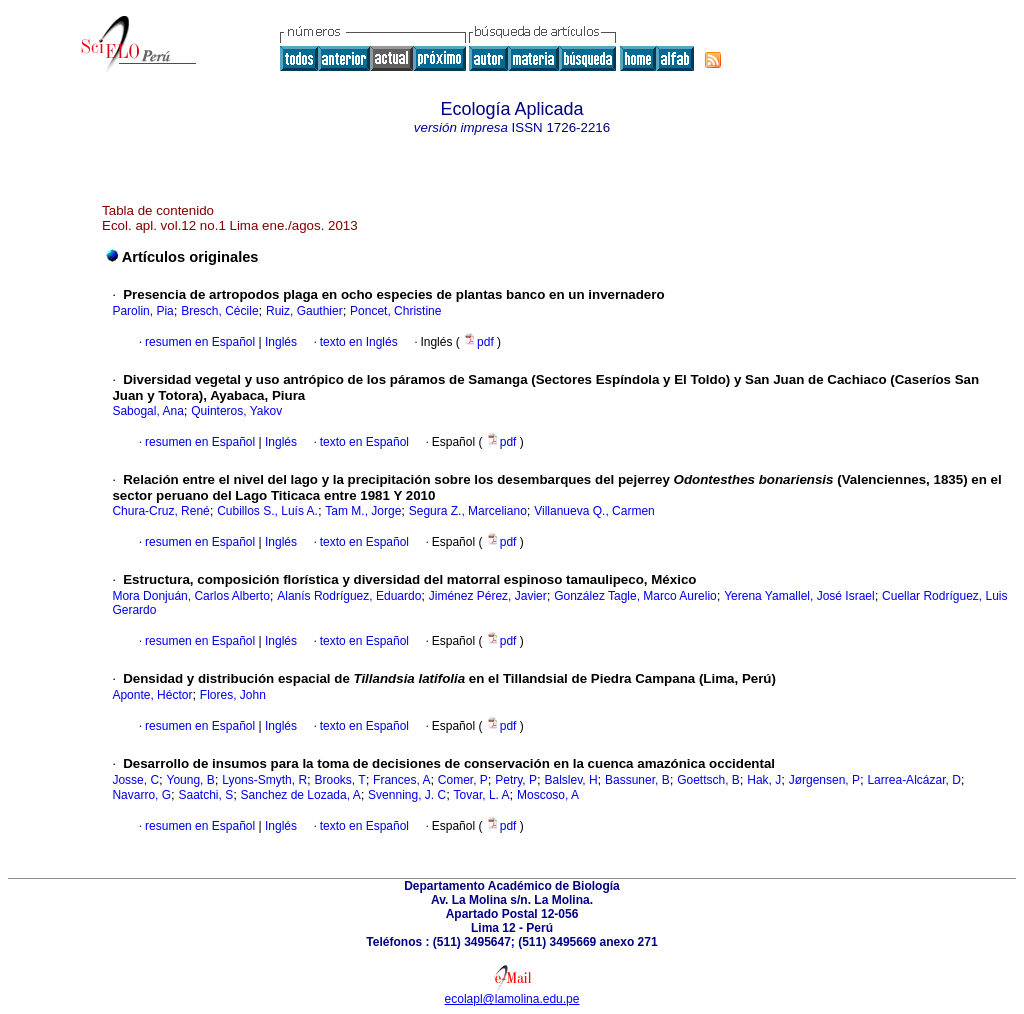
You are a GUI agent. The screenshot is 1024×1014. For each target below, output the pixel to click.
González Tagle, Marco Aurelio (635, 596)
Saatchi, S (206, 795)
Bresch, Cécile (219, 311)
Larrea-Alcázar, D (913, 780)
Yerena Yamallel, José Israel (799, 596)
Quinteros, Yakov (236, 411)
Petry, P (516, 780)
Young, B (191, 780)
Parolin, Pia (142, 311)
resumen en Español (200, 342)
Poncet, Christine (395, 311)
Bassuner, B (637, 780)
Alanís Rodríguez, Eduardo (349, 596)
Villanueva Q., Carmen (594, 511)
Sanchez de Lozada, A (301, 795)
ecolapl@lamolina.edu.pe (512, 999)
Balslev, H (570, 780)
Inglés (279, 342)
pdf (480, 342)
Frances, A (401, 780)
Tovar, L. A (482, 795)
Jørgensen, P (824, 780)
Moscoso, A (548, 795)
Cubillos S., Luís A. (267, 511)
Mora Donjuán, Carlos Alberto (190, 596)
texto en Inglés (359, 342)
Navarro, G (141, 795)
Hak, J (764, 780)
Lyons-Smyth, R (264, 780)
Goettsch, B (708, 780)
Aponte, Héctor (152, 695)
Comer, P (463, 780)
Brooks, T (340, 780)
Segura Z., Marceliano (468, 511)
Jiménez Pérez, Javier (488, 596)
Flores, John (233, 695)
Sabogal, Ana (147, 411)
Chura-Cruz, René (160, 511)
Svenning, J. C (407, 795)
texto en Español (364, 442)
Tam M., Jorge (363, 511)
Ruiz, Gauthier (304, 311)
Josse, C (135, 780)
